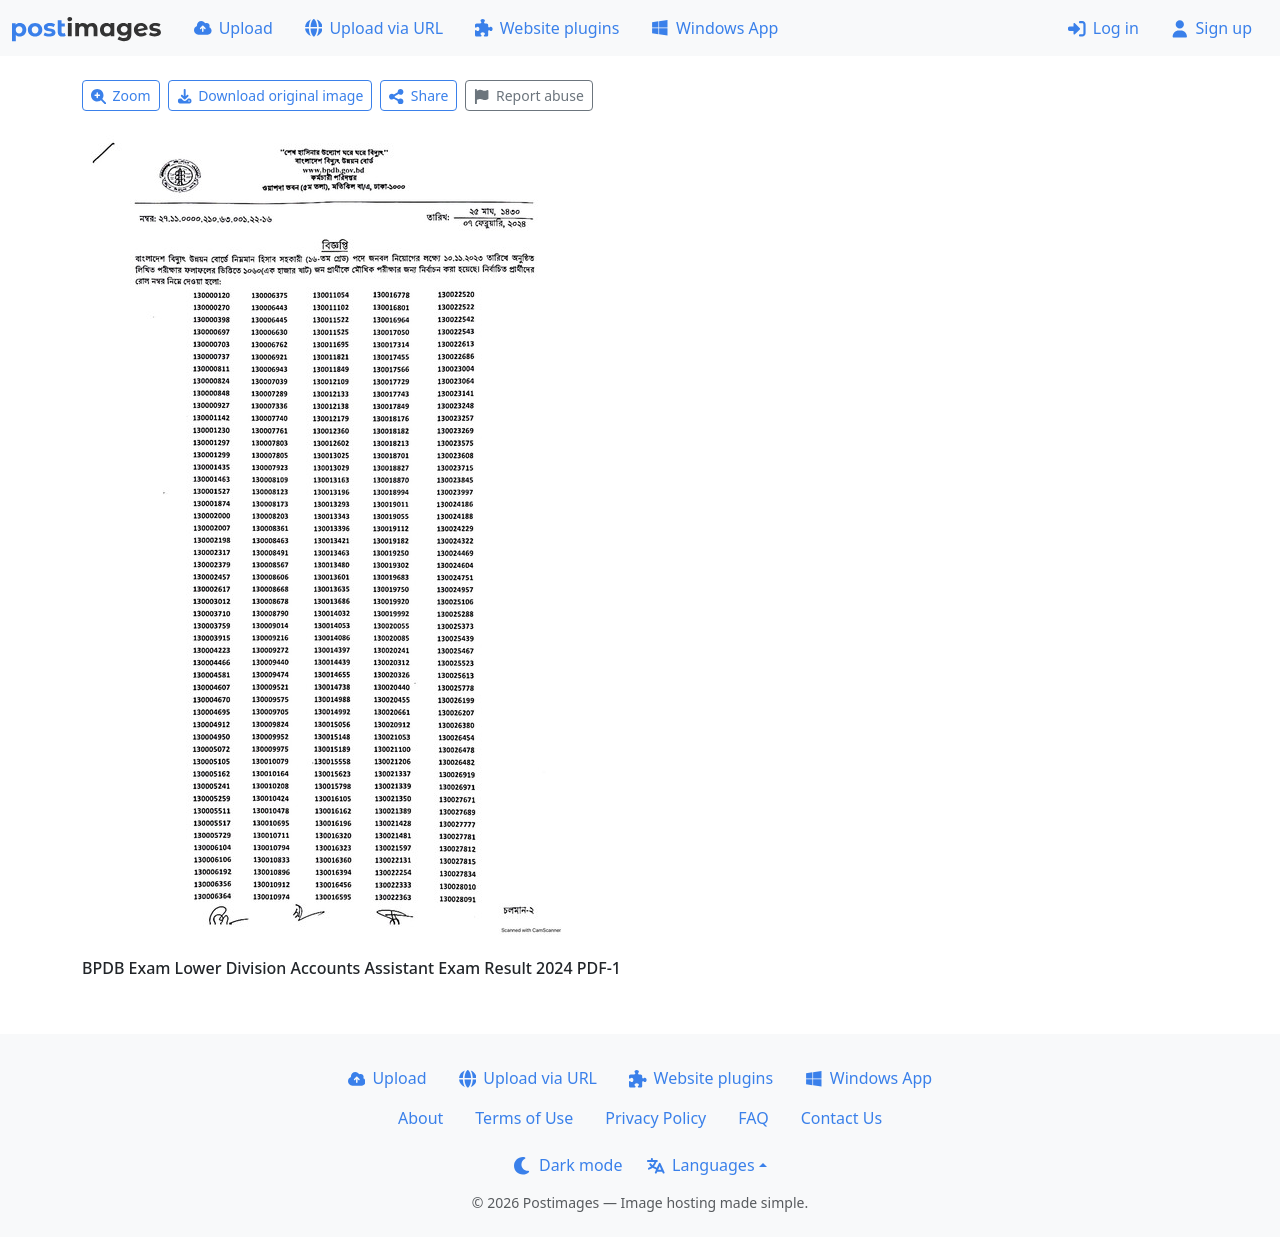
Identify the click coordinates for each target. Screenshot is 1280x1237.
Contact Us (841, 1118)
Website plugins (547, 28)
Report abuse (528, 95)
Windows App (714, 28)
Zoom (121, 95)
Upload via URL (374, 28)
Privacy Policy (655, 1118)
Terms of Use (524, 1118)
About (420, 1118)
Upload (233, 28)
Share (418, 95)
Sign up (1211, 28)
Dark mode (568, 1165)
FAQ (753, 1118)
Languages (700, 1165)
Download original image (270, 95)
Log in (1103, 28)
